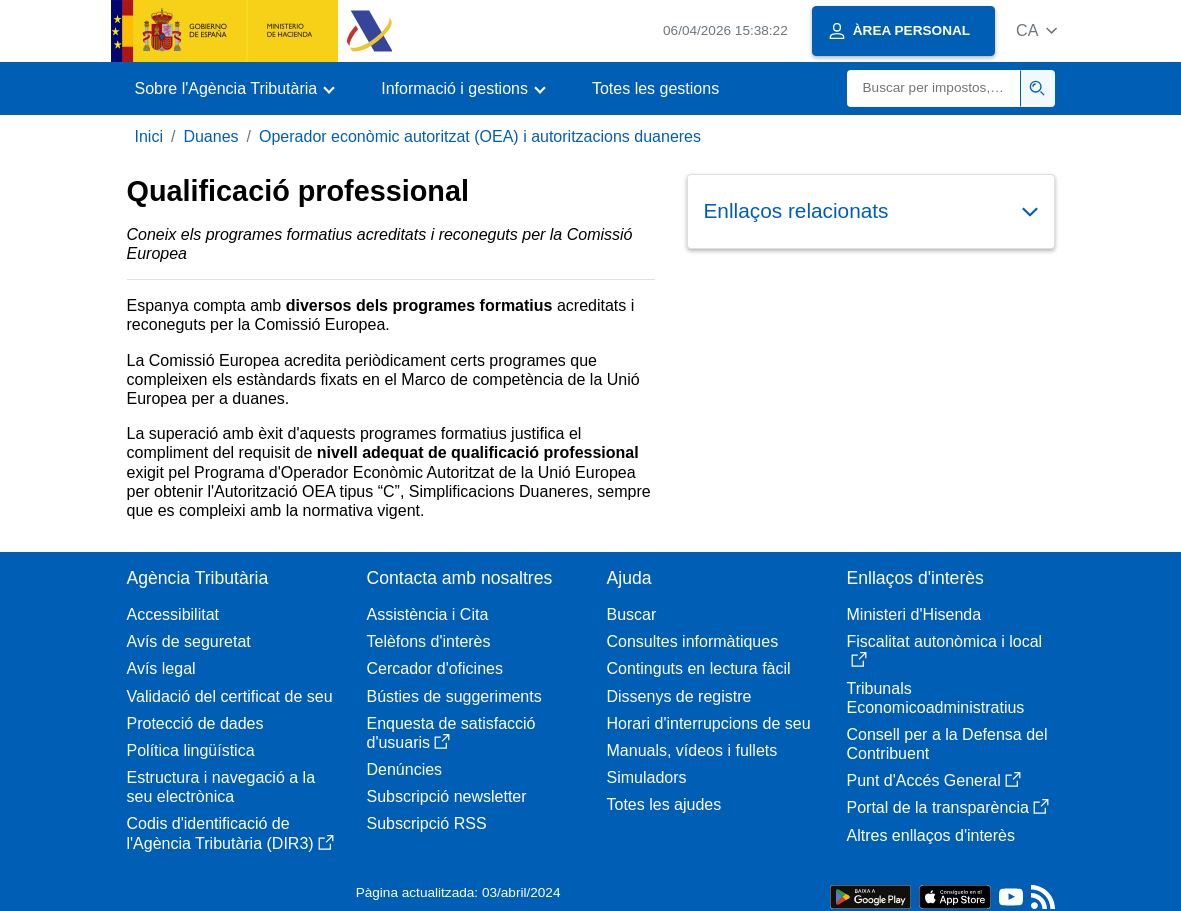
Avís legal (161, 668)
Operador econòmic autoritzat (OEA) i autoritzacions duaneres (480, 136)
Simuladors (647, 777)
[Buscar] (934, 88)
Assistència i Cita (428, 614)
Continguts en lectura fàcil (699, 668)
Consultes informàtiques (693, 641)
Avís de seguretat (189, 641)
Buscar (632, 614)
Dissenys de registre (679, 696)
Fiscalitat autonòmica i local (945, 650)
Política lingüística (191, 750)
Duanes (210, 136)
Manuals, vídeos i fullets (692, 750)
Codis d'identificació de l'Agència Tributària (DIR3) (230, 833)
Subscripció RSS (427, 823)
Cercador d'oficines (435, 668)
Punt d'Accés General (934, 780)
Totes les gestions (655, 88)
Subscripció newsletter (447, 796)
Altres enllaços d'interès (931, 835)
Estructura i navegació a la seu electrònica (221, 787)
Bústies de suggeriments (454, 696)
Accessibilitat (173, 614)
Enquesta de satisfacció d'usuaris (451, 733)
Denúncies (405, 769)
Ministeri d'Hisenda (914, 614)
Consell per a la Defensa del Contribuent (947, 744)
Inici (149, 136)
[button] (1036, 30)
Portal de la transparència (948, 807)
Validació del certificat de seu (230, 696)
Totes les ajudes (664, 804)
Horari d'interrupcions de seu (709, 723)
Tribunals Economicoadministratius (936, 698)
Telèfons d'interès (429, 641)
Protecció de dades (195, 723)
